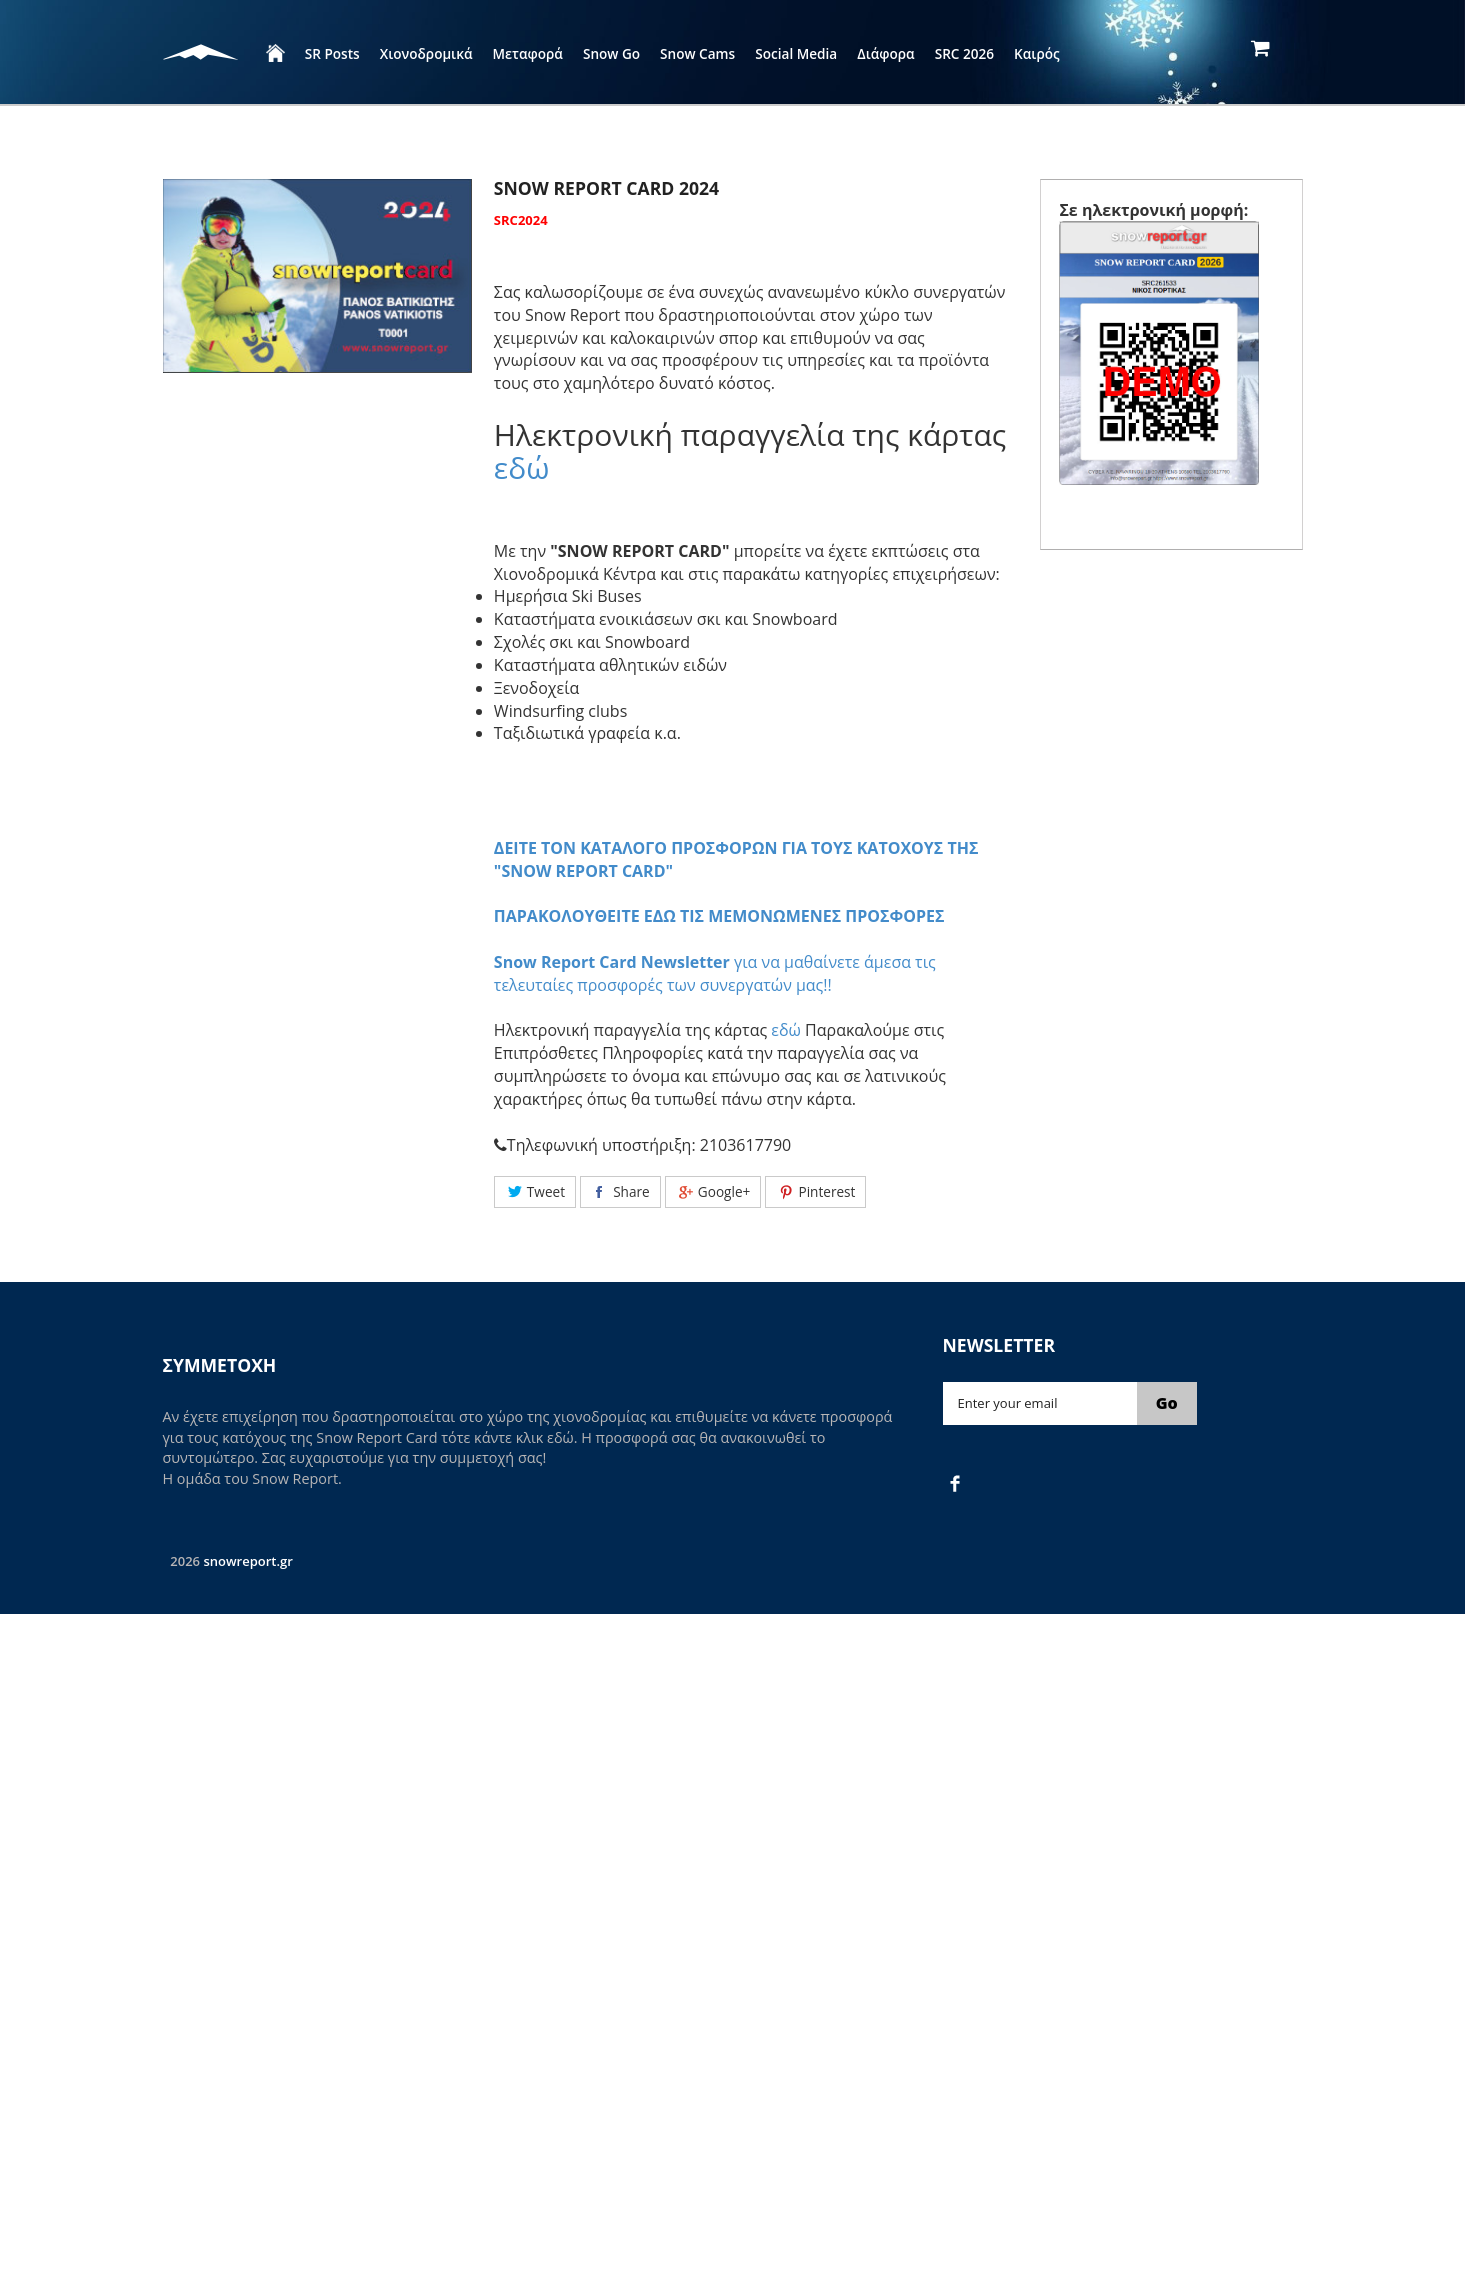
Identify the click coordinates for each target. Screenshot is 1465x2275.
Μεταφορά (528, 53)
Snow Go (611, 53)
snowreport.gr (247, 1561)
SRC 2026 (964, 53)
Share (620, 1192)
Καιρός (1037, 53)
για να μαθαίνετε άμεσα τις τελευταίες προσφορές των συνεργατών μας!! (715, 973)
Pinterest (815, 1192)
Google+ (713, 1192)
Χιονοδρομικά (426, 53)
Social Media (796, 53)
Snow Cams (697, 53)
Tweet (535, 1192)
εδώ (522, 467)
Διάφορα (885, 53)
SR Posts (332, 53)
